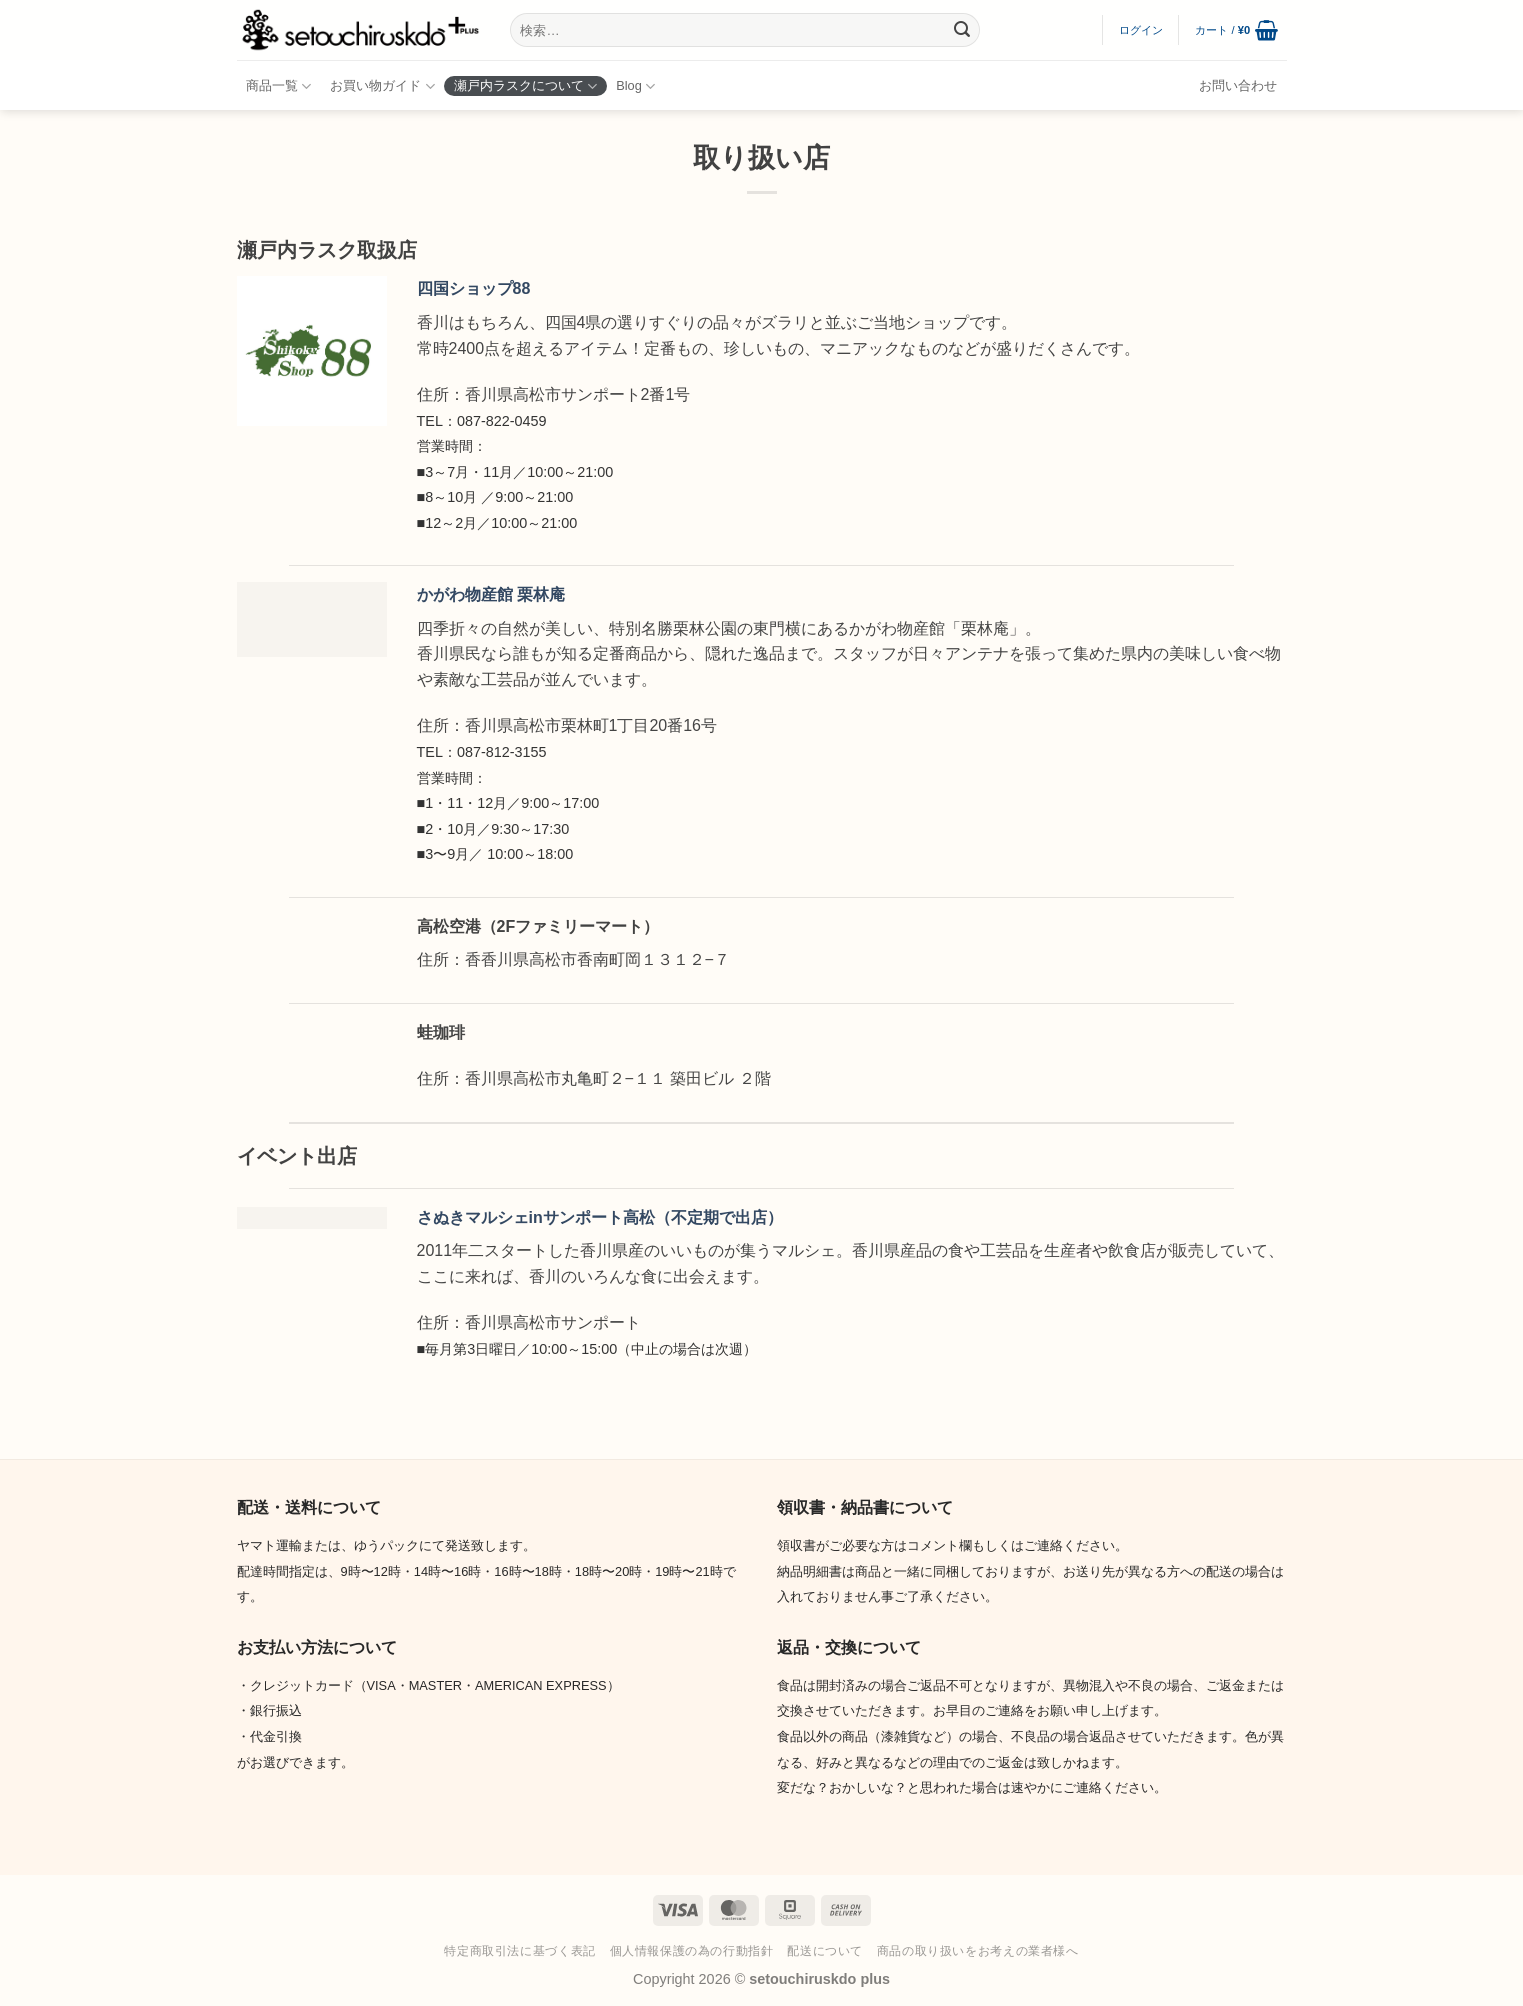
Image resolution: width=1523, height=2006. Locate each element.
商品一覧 (278, 86)
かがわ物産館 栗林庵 (491, 594)
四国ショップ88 (474, 288)
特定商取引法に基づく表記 (519, 1951)
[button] (1140, 30)
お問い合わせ (1238, 85)
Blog (635, 86)
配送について (825, 1951)
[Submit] (962, 30)
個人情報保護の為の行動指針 (692, 1951)
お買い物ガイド (382, 86)
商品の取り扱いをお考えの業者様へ (978, 1951)
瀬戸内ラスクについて (525, 86)
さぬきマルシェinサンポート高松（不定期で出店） (600, 1217)
